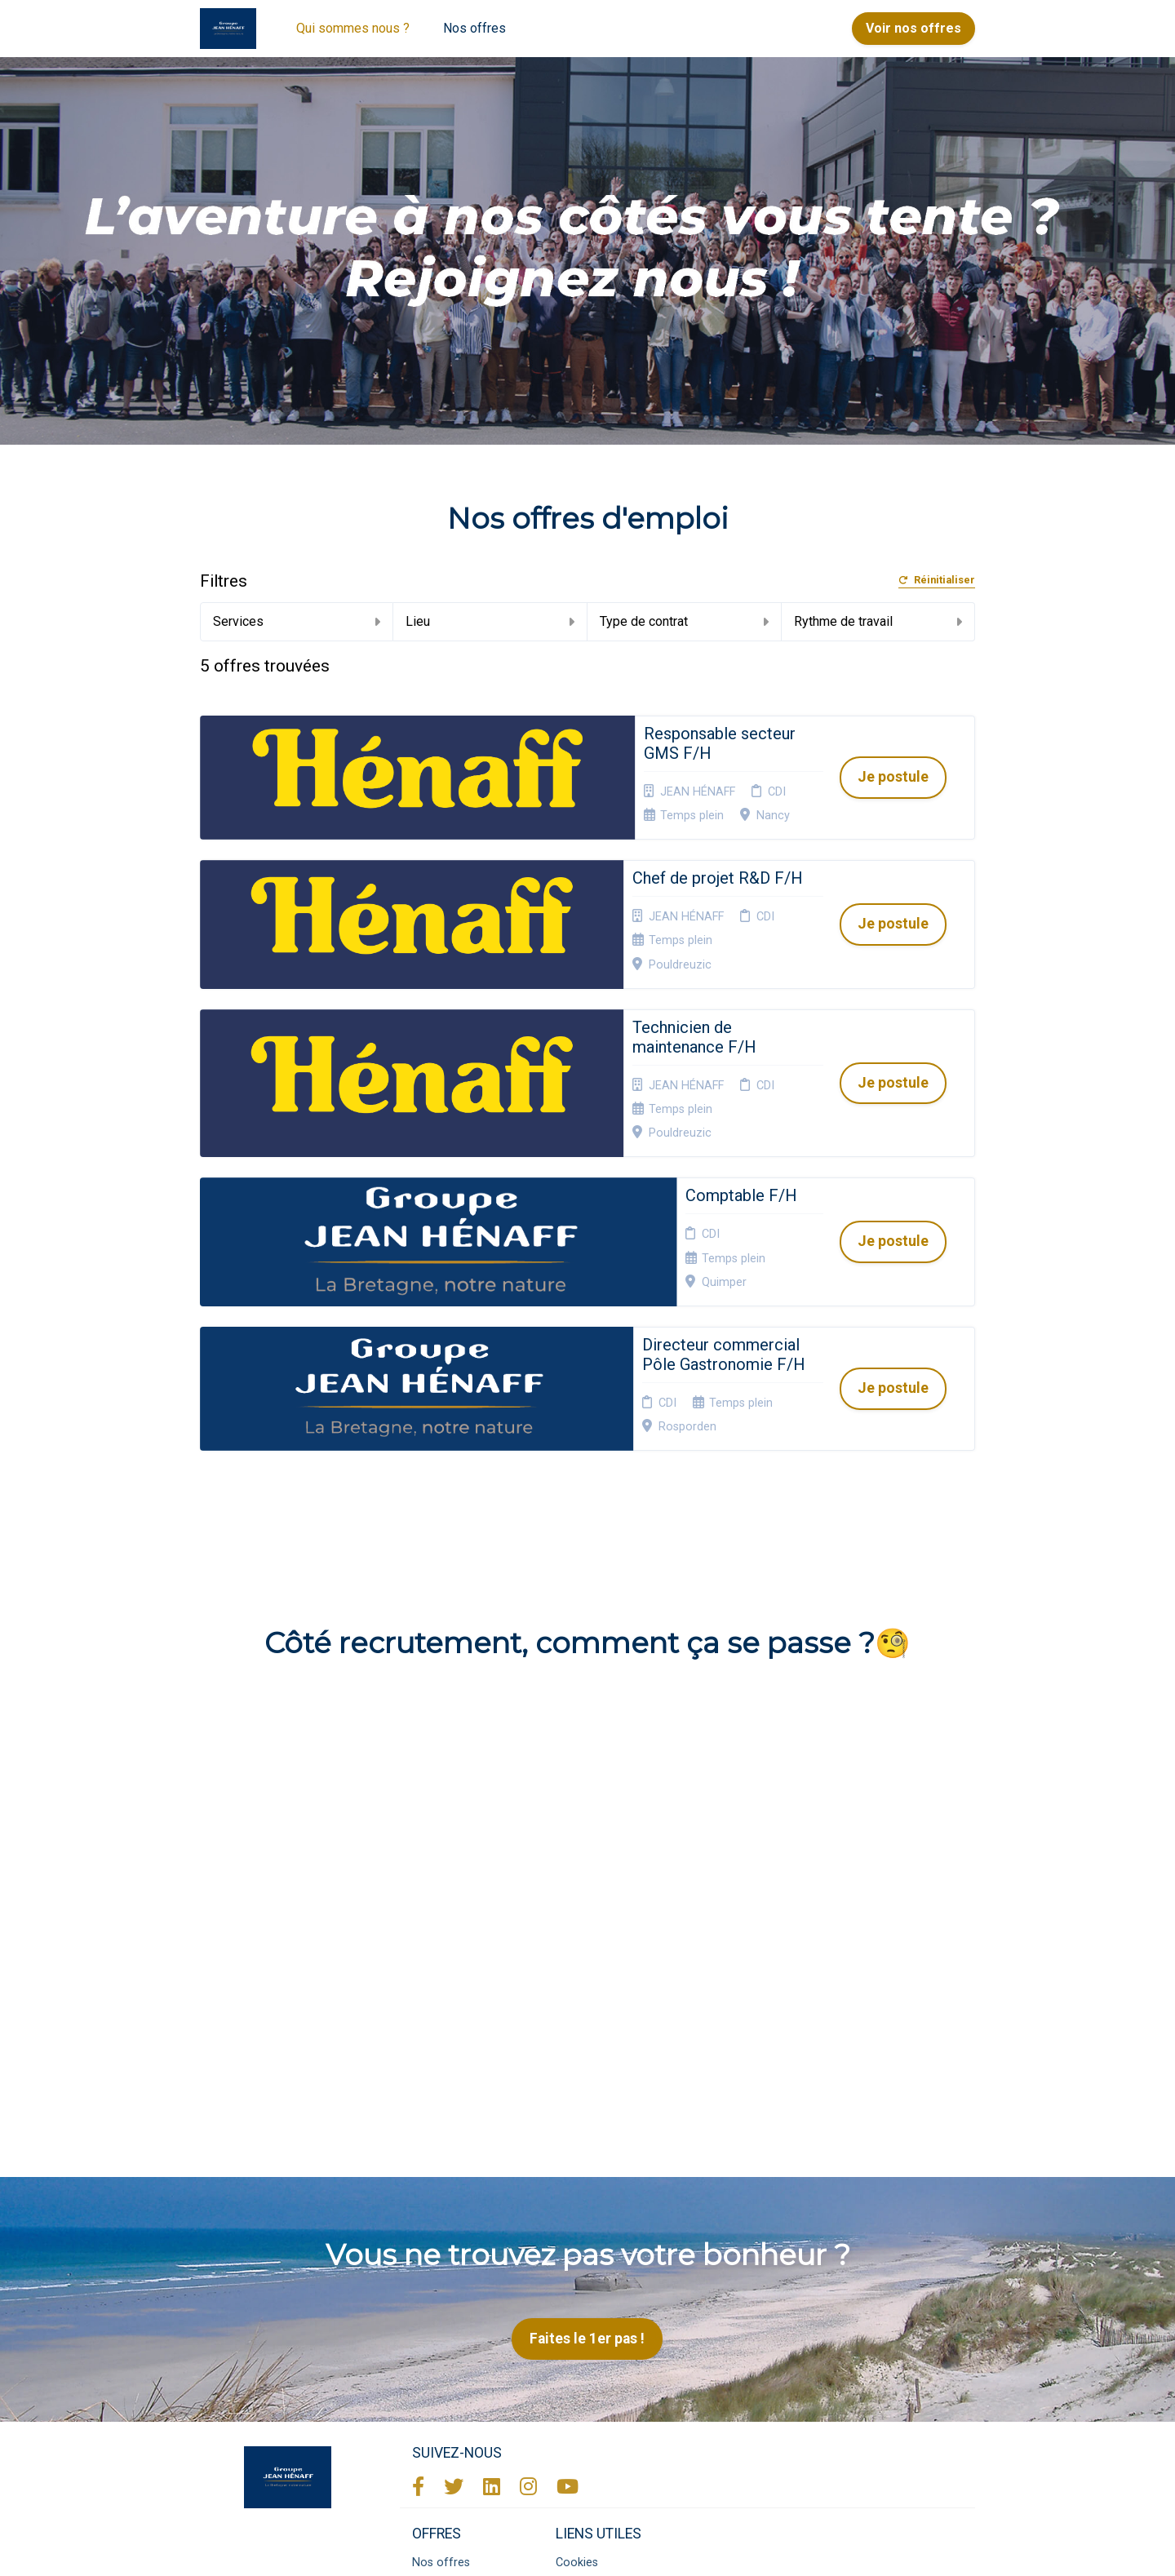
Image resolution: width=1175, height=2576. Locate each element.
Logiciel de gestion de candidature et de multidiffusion (588, 2546)
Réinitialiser (936, 580)
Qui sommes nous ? (353, 28)
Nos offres (474, 28)
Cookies (577, 2313)
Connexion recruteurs (584, 2358)
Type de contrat (684, 621)
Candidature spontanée (444, 2338)
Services (297, 621)
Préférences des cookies (599, 2390)
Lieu (490, 621)
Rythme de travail (878, 621)
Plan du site (586, 2332)
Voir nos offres (913, 28)
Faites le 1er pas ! (587, 2089)
